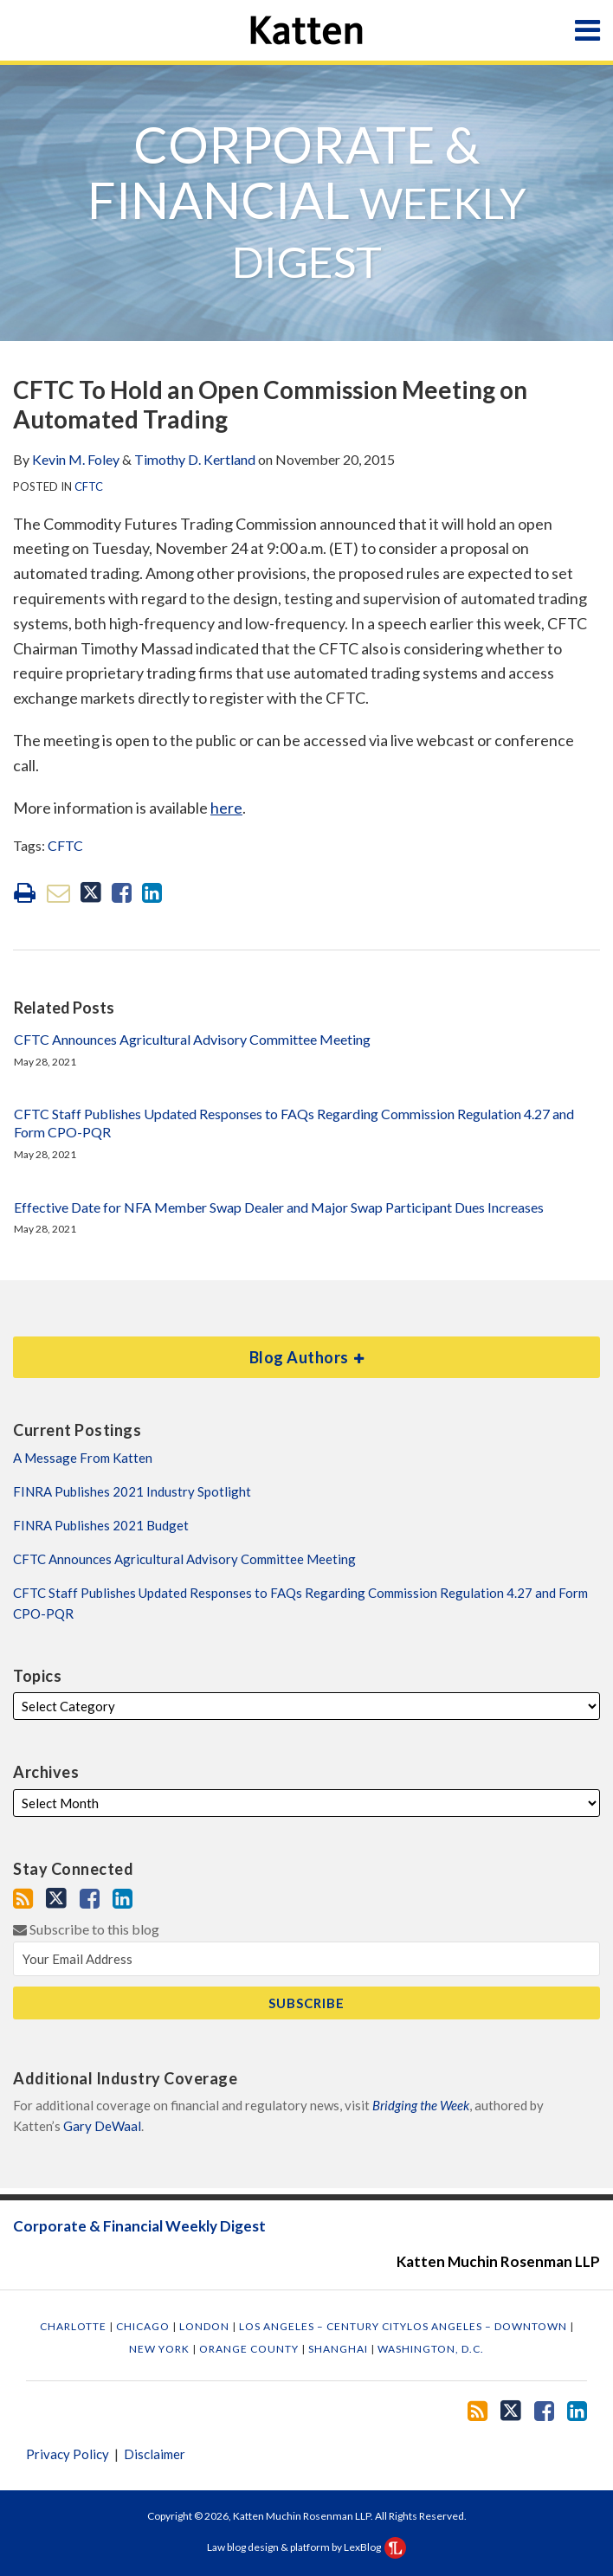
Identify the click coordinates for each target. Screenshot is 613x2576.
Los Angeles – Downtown (488, 2326)
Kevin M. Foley (75, 459)
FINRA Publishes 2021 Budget (101, 1525)
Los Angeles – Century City (323, 2326)
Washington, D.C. (430, 2348)
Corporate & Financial (306, 200)
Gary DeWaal (102, 2126)
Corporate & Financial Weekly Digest (139, 2227)
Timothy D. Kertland (194, 459)
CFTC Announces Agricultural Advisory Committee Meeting (192, 1039)
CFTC (88, 486)
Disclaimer (154, 2454)
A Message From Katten (82, 1457)
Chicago (144, 2326)
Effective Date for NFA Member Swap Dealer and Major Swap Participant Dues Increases (279, 1207)
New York (160, 2348)
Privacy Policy (67, 2454)
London (205, 2326)
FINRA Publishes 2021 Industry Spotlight (132, 1491)
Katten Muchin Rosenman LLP (498, 2261)
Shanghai (339, 2348)
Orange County (250, 2348)
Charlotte (74, 2326)
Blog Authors (189, 1351)
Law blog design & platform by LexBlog (306, 2547)
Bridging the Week (420, 2105)
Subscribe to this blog (86, 1929)
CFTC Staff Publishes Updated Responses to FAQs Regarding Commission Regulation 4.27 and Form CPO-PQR (294, 1122)
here (226, 807)
